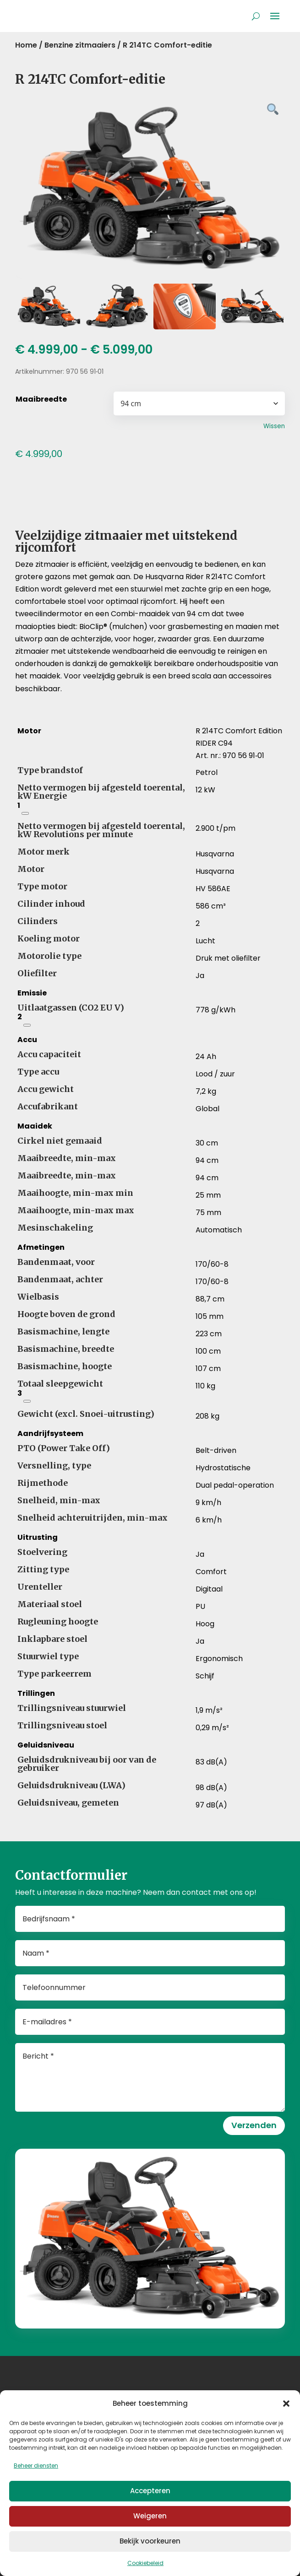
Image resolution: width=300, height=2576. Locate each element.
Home (26, 45)
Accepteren (150, 2490)
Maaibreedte (41, 399)
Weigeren (150, 2516)
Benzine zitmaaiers (79, 45)
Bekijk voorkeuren (150, 2541)
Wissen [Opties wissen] (274, 426)
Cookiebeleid (145, 2563)
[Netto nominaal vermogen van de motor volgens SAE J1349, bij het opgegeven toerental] (25, 813)
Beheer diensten (36, 2465)
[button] (286, 2403)
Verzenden (254, 2125)
